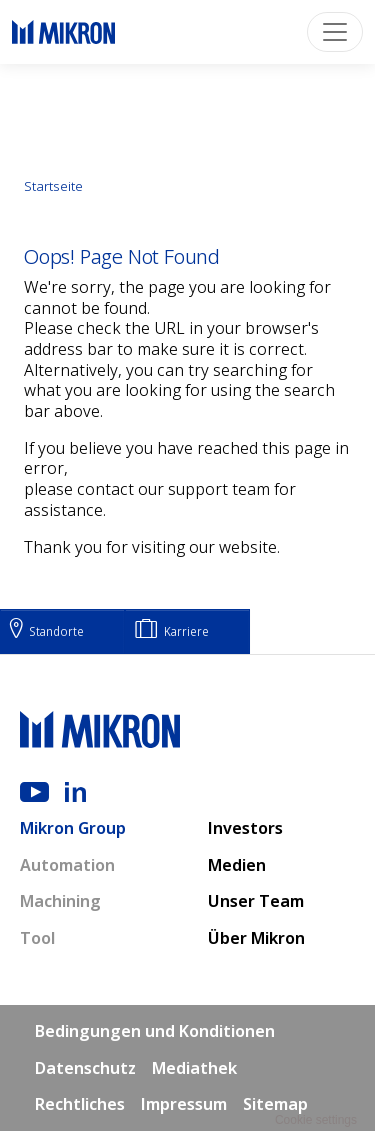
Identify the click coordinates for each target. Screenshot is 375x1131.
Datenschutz (85, 1068)
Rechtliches (80, 1104)
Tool (37, 938)
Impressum (184, 1104)
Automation (67, 865)
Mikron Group (73, 828)
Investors (245, 828)
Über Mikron (256, 938)
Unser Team (256, 901)
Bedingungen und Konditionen (155, 1031)
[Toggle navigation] (335, 32)
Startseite (53, 186)
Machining (60, 901)
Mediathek (194, 1068)
